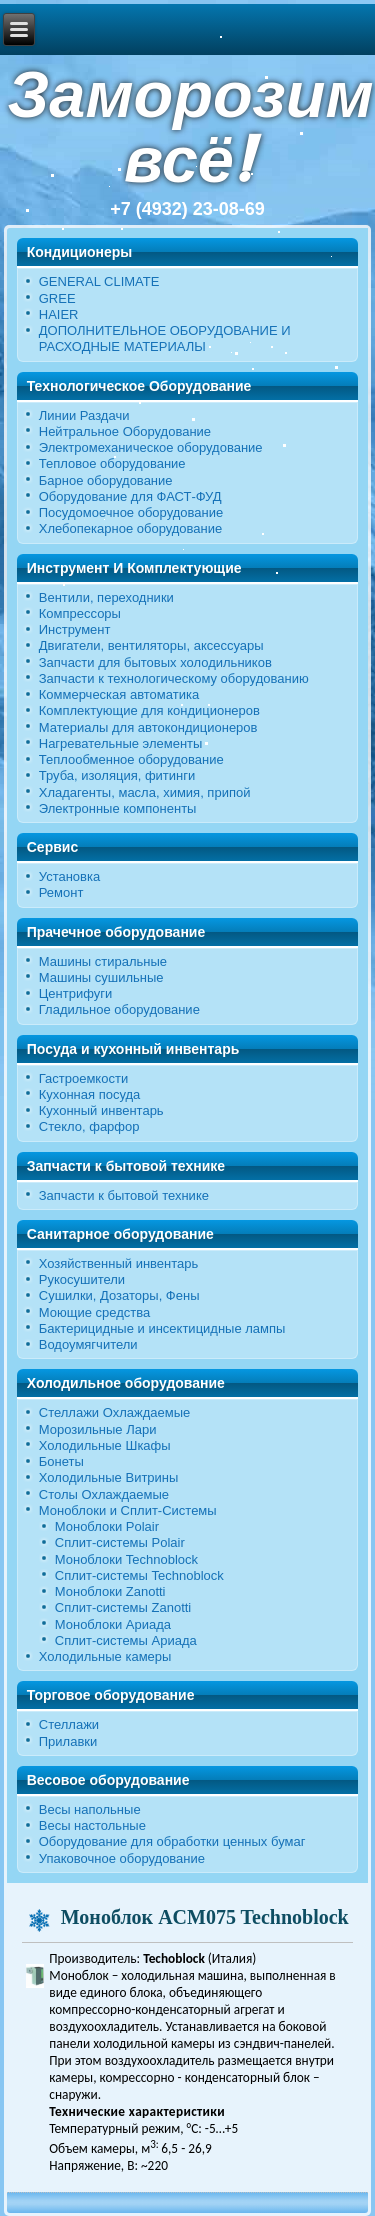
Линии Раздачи (84, 415)
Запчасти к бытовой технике (124, 1195)
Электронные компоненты (118, 808)
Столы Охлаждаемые (104, 1494)
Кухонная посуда (90, 1094)
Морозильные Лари (98, 1429)
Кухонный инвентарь (101, 1110)
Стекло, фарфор (89, 1126)
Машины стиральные (103, 961)
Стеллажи (69, 1724)
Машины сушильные (101, 977)
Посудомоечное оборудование (131, 512)
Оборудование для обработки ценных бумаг (172, 1841)
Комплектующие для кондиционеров (149, 710)
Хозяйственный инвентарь (119, 1263)
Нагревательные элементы (121, 743)
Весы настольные (92, 1825)
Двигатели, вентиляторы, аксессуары (151, 645)
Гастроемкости (83, 1078)
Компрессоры (80, 613)
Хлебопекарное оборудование (131, 528)
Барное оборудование (106, 480)
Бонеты (61, 1461)
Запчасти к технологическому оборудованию (174, 678)
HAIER (59, 314)
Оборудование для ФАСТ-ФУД (130, 496)
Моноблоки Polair (107, 1526)
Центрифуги (76, 993)
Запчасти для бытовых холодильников (155, 662)
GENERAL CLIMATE (99, 281)
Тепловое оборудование (112, 463)
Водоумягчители (88, 1344)
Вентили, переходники (106, 597)
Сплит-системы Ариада (126, 1640)
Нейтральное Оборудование (125, 431)
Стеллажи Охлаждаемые (115, 1412)
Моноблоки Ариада (113, 1624)
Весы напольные (90, 1809)
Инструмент (75, 629)
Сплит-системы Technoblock (139, 1575)
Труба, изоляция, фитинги (117, 775)
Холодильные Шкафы (105, 1445)
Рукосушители (82, 1279)
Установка (69, 876)
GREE (57, 298)
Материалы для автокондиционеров (148, 727)
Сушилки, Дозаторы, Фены (119, 1295)
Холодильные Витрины (109, 1477)
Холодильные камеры (105, 1656)
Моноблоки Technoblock (126, 1559)
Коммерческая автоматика (119, 694)
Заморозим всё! (191, 127)
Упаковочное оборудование (122, 1858)
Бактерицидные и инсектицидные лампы (162, 1328)
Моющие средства (94, 1312)
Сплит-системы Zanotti (123, 1607)
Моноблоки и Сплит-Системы (128, 1510)
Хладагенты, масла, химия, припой (145, 792)
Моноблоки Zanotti (110, 1591)
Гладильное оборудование (119, 1009)
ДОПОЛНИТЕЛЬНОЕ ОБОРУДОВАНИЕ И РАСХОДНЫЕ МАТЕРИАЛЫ (165, 338)
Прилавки (68, 1741)
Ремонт (61, 892)
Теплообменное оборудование (131, 759)
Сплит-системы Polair (120, 1542)
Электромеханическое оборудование (151, 447)
